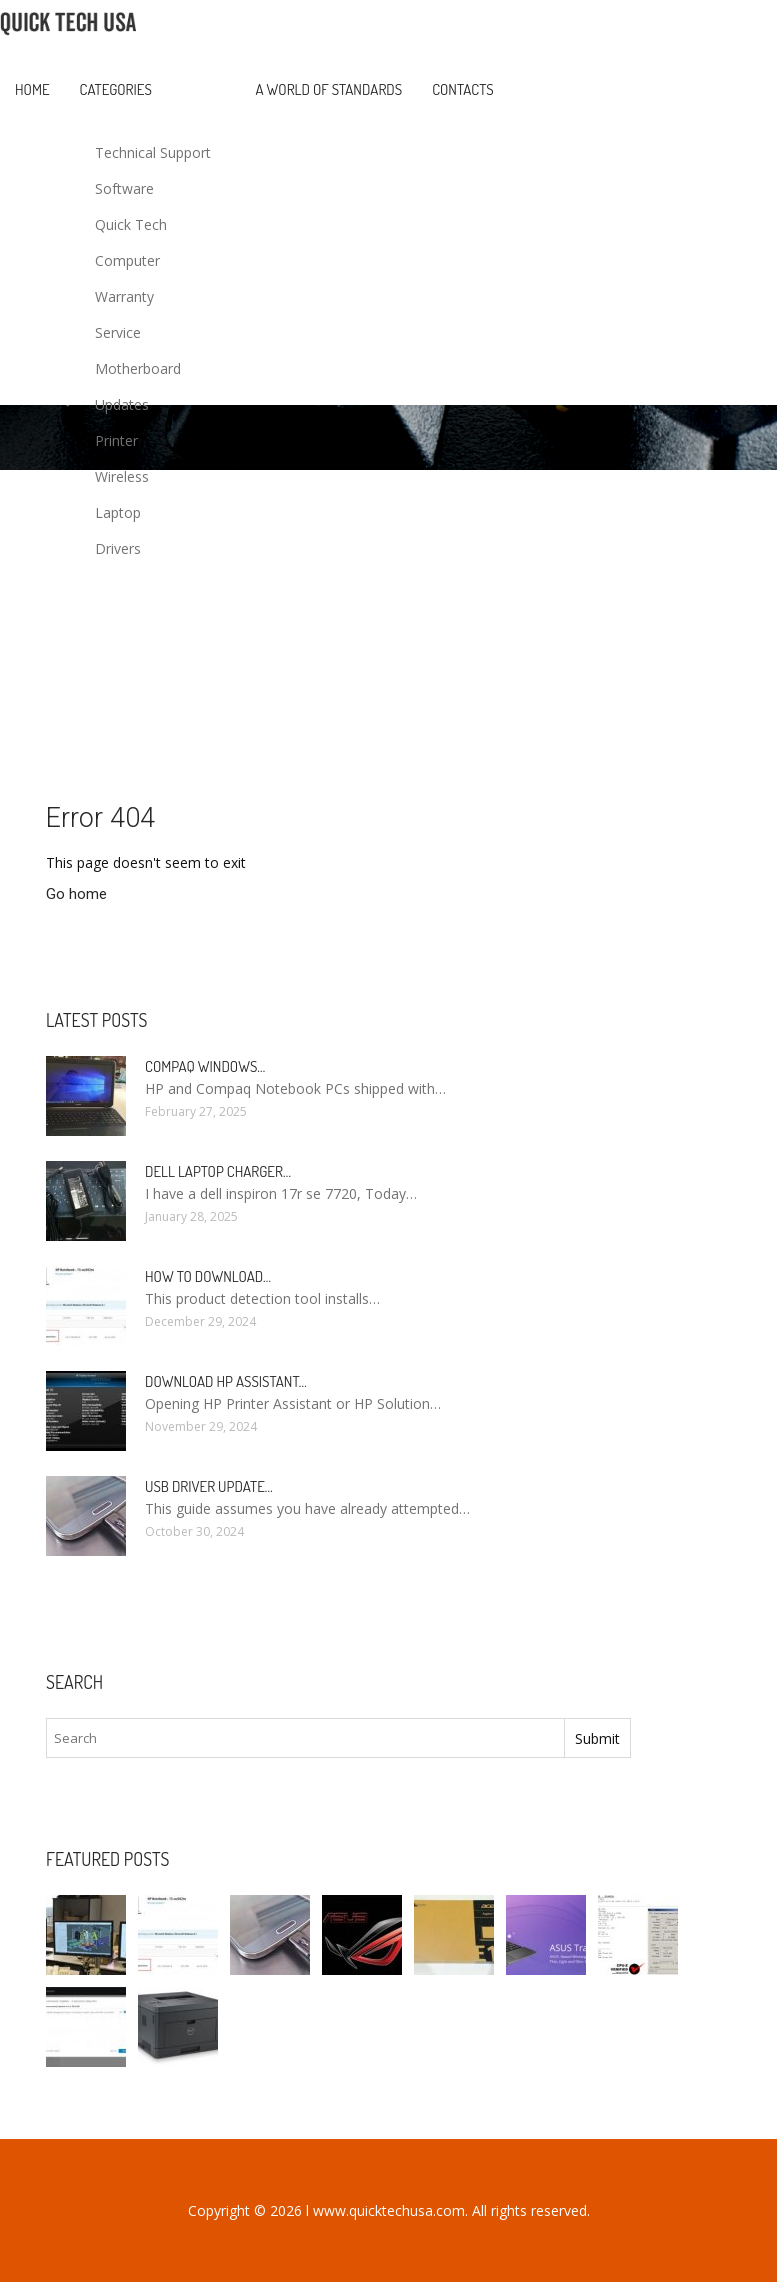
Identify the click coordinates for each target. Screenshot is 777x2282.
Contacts (462, 89)
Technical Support (153, 152)
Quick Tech (131, 224)
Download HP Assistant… (226, 1381)
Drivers (118, 548)
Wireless (122, 476)
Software (124, 188)
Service (118, 332)
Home (32, 89)
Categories (116, 89)
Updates (122, 404)
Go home (76, 894)
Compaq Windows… (205, 1066)
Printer (116, 440)
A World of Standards (329, 89)
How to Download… (208, 1276)
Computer (127, 260)
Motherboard (138, 368)
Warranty (124, 296)
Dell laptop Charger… (218, 1171)
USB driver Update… (209, 1486)
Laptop (118, 512)
